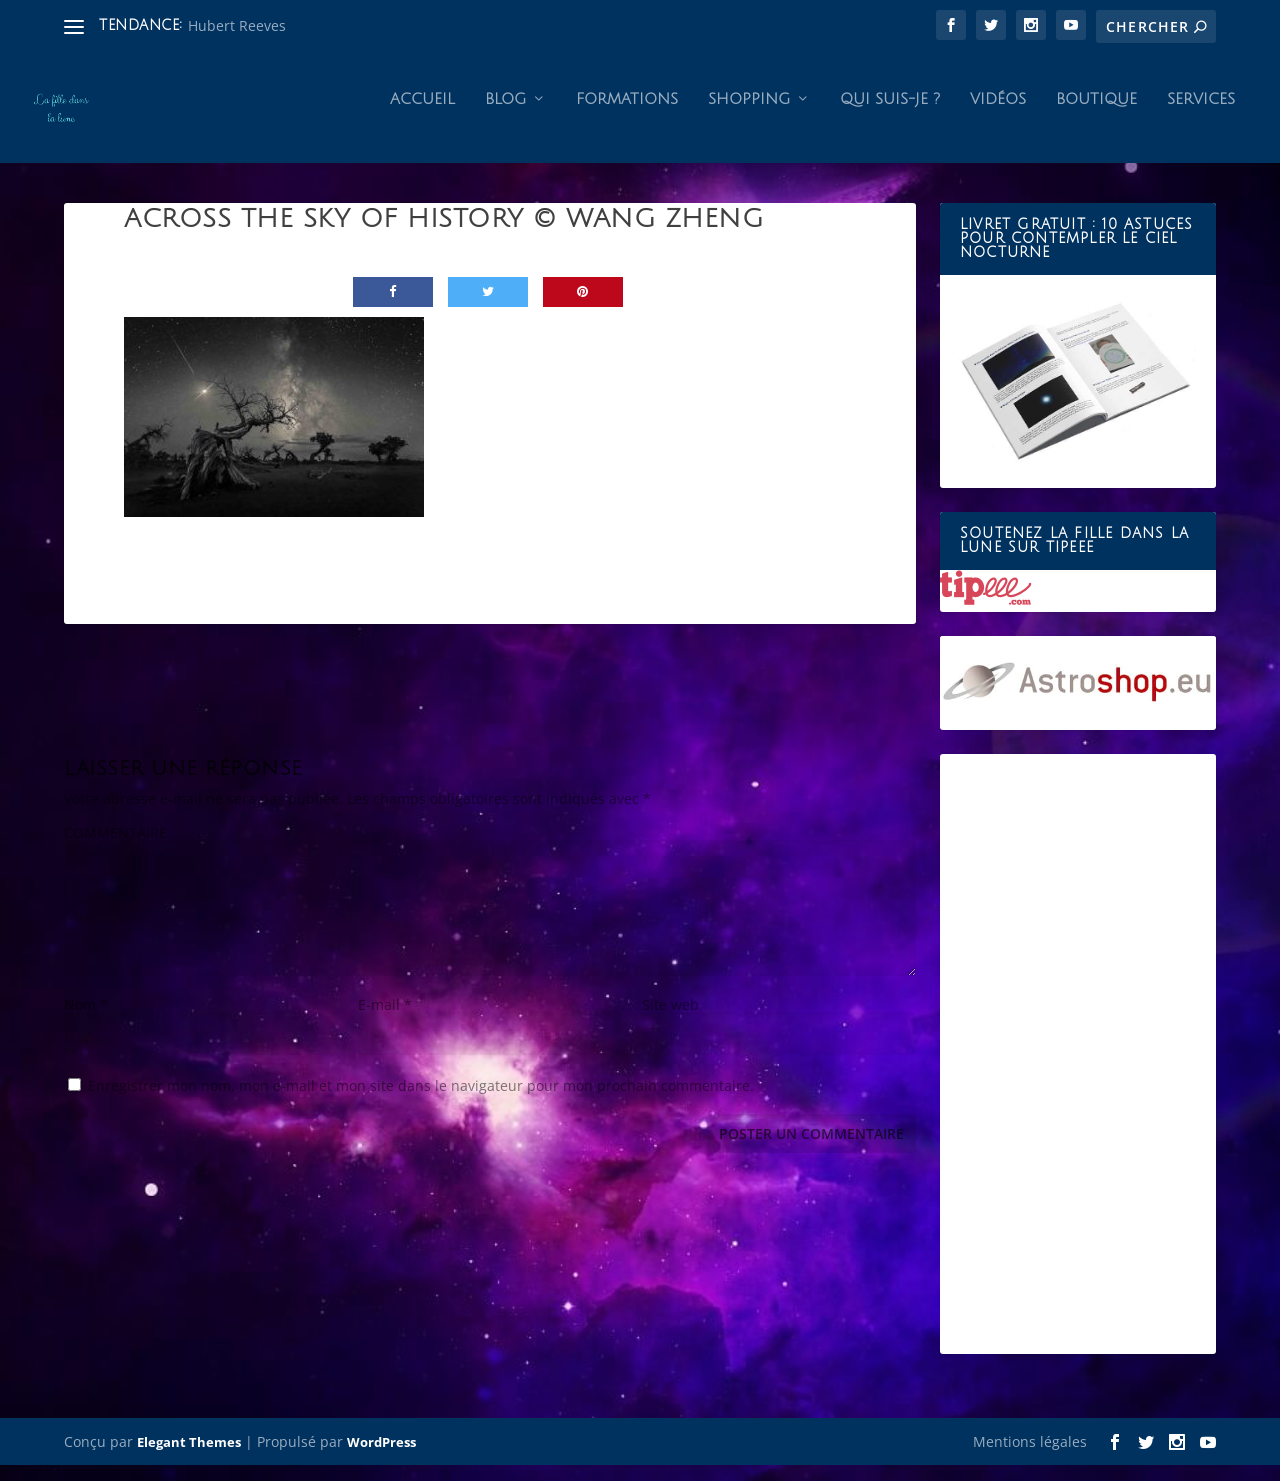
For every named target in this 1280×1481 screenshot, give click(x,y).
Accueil (422, 116)
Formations (627, 116)
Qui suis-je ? (890, 116)
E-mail (385, 1021)
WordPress (381, 1458)
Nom (86, 1021)
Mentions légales (1030, 1457)
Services (1201, 116)
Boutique (1096, 116)
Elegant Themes (189, 1458)
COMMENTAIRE (115, 849)
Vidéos (998, 116)
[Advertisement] (1078, 1071)
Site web (670, 1021)
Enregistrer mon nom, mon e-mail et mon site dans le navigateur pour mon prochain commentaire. (421, 1102)
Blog (505, 116)
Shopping (749, 116)
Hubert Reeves (237, 25)
